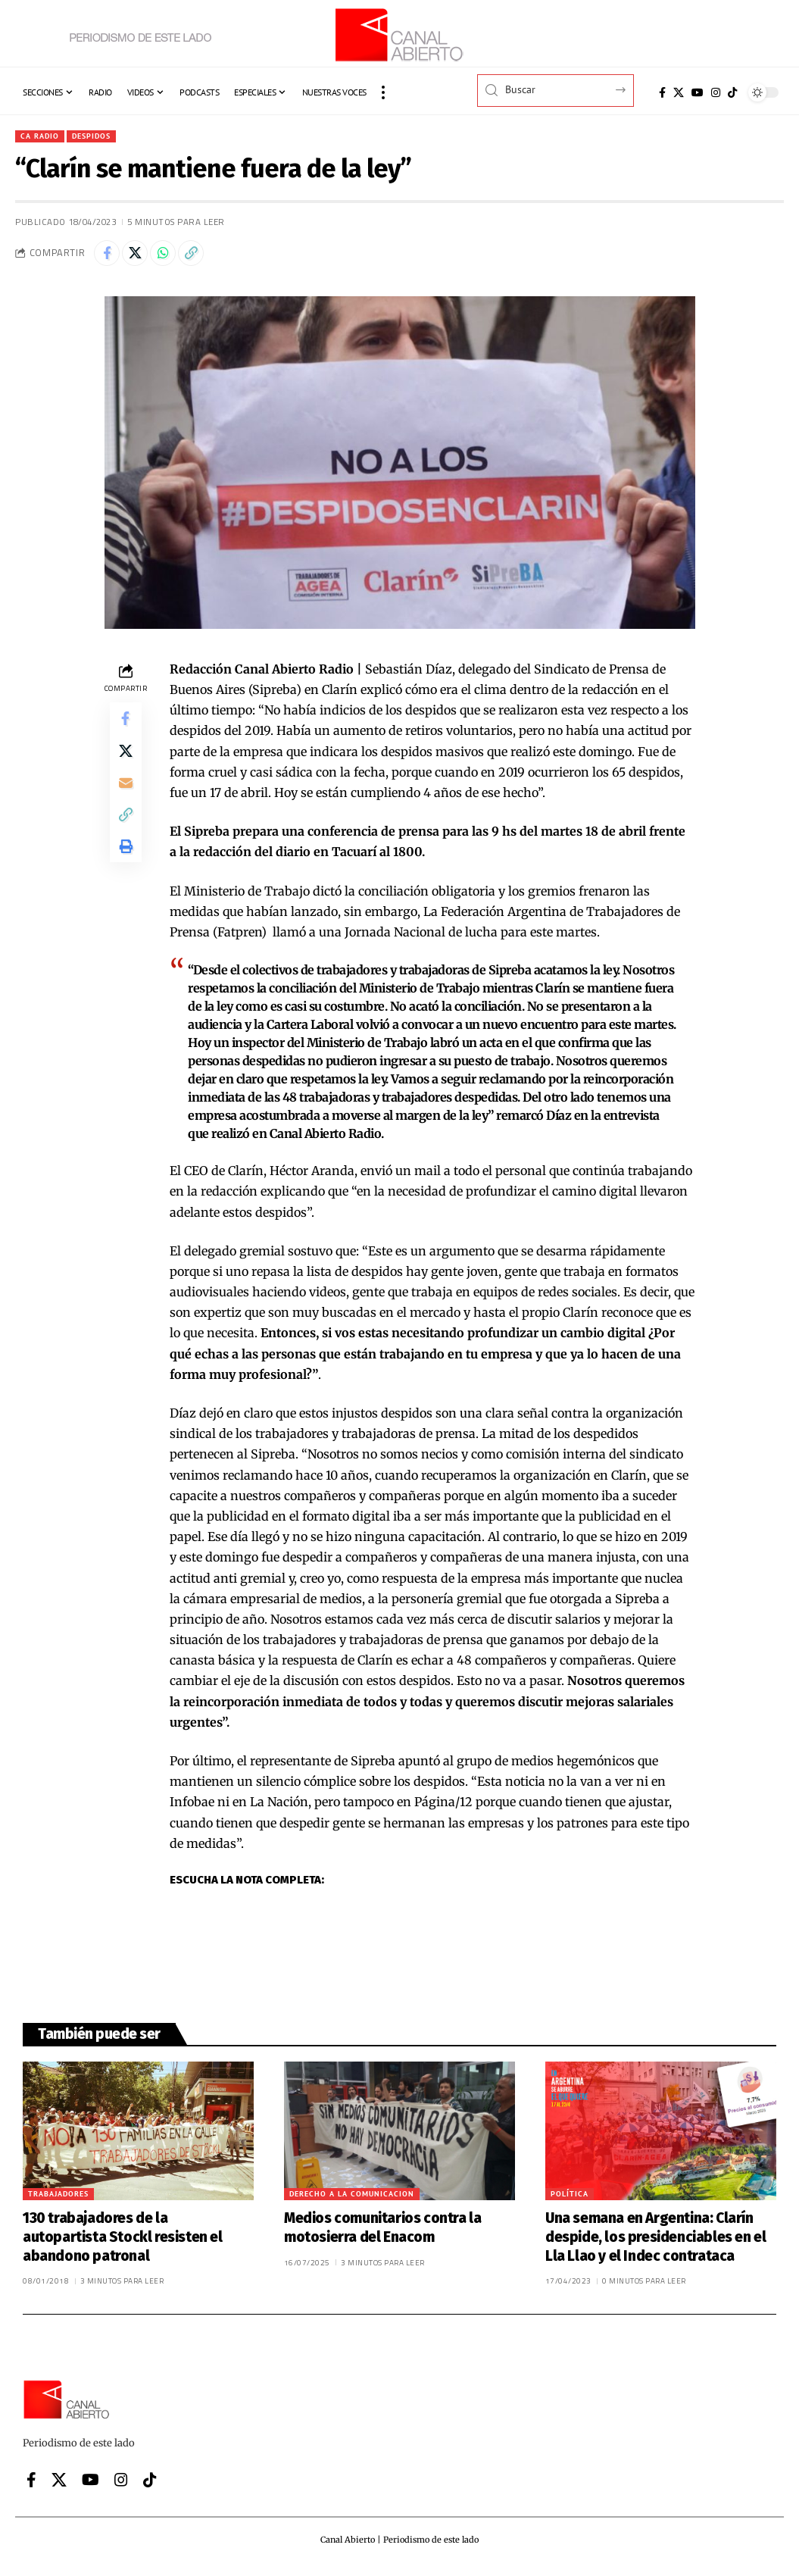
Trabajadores (58, 2201)
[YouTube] (697, 92)
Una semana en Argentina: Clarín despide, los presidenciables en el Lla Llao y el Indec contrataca (655, 2243)
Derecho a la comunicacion (351, 2201)
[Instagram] (715, 92)
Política (569, 2201)
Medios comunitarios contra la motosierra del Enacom (382, 2234)
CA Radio (42, 136)
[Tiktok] (732, 92)
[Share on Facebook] (109, 257)
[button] (383, 92)
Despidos (100, 136)
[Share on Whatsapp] (174, 257)
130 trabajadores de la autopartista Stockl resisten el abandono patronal (123, 2243)
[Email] (126, 800)
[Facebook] (662, 92)
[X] (678, 92)
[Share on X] (141, 257)
